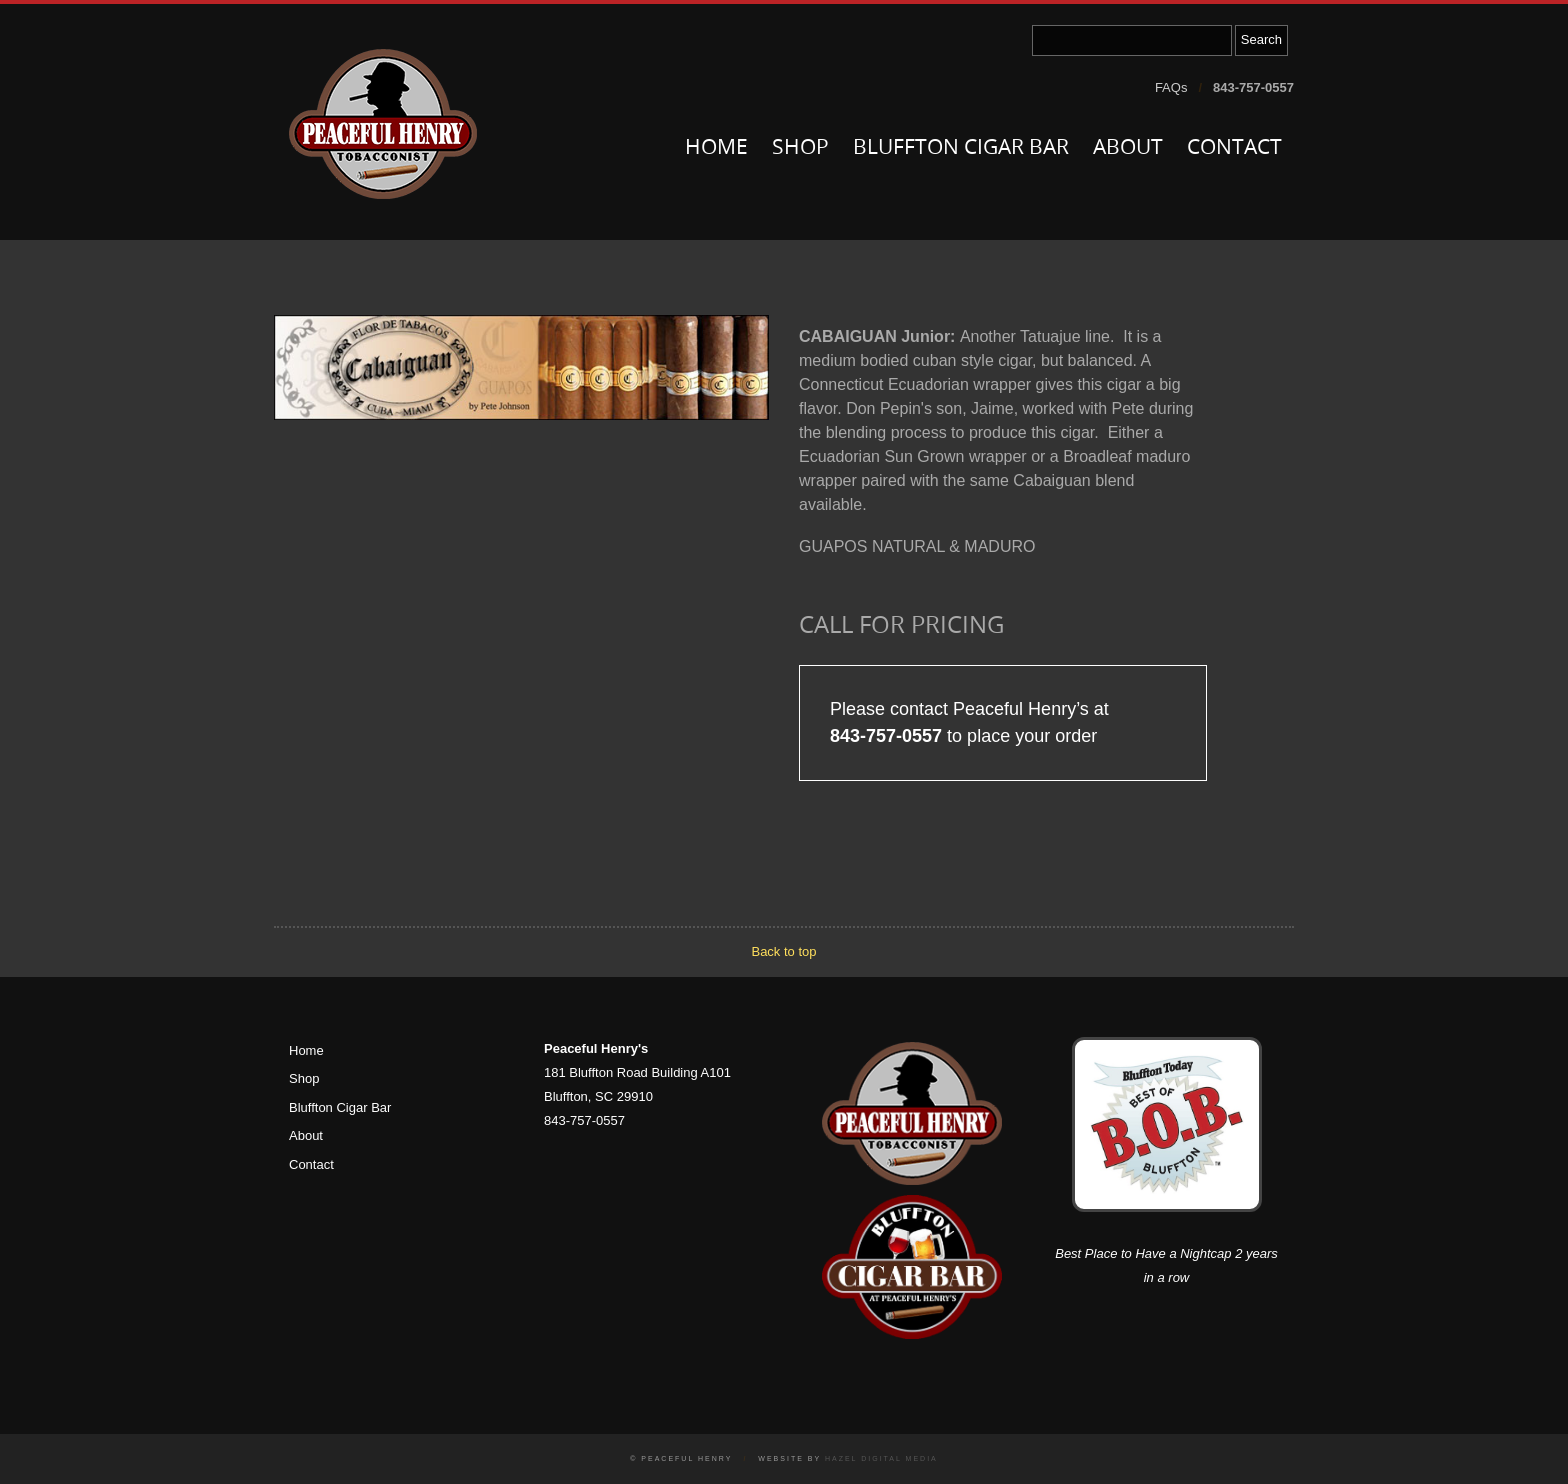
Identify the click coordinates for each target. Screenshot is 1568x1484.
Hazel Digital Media (881, 1458)
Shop (800, 148)
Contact (1234, 148)
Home (716, 148)
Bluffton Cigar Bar (961, 148)
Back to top (783, 951)
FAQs (1171, 87)
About (1128, 148)
